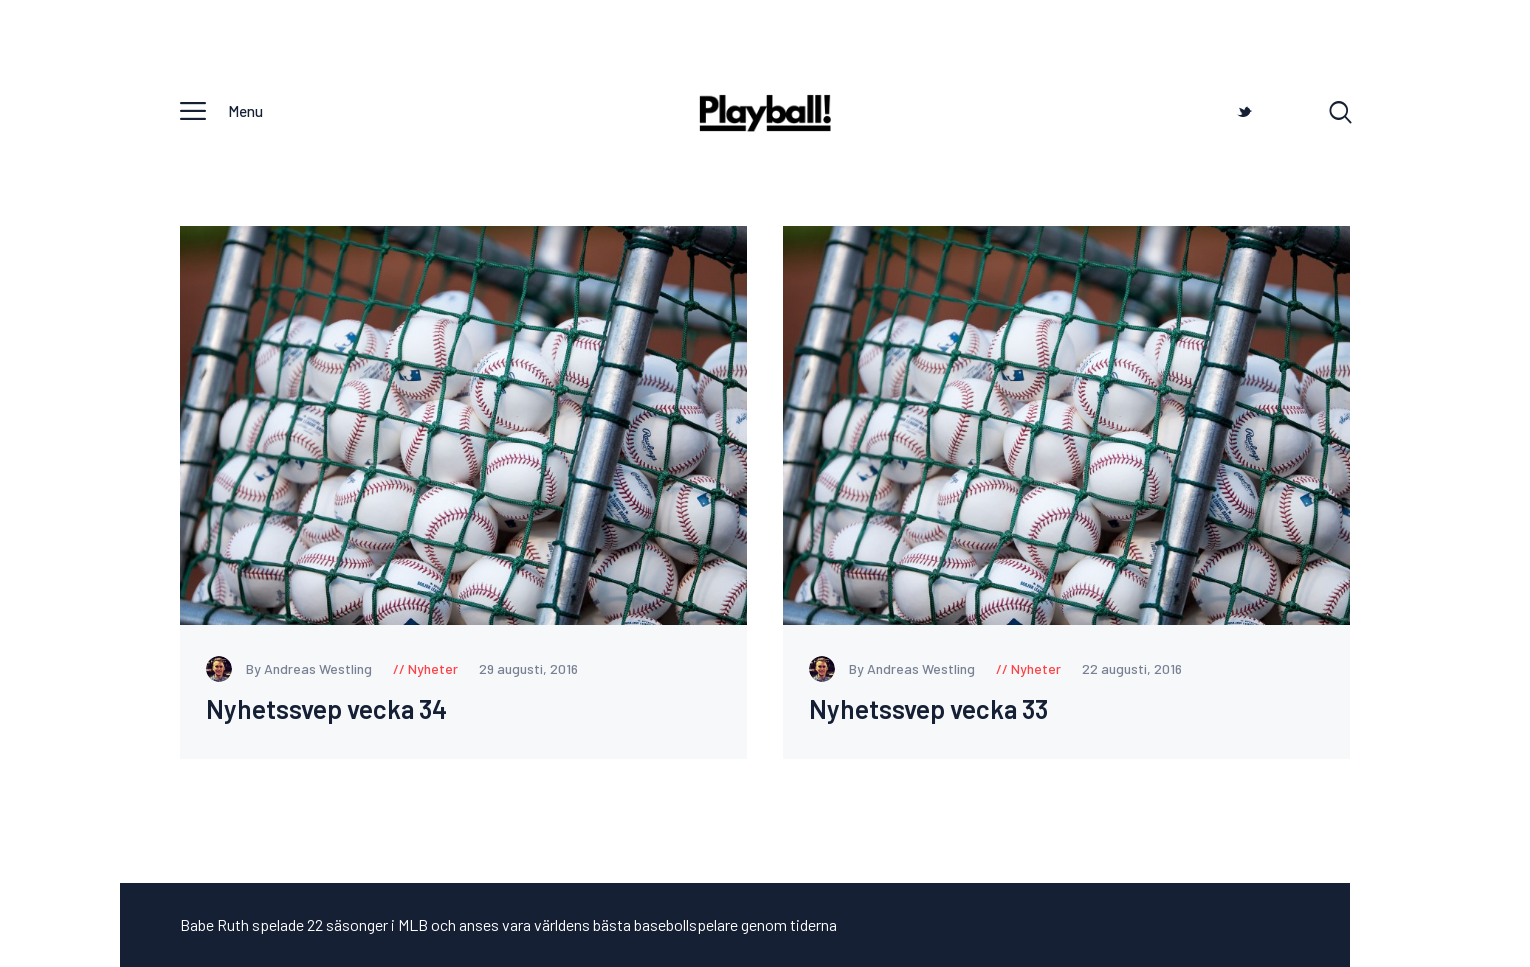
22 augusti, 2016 (1132, 668)
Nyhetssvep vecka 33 (928, 709)
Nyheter (433, 668)
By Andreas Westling (290, 668)
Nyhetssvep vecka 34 (326, 709)
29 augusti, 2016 (528, 668)
